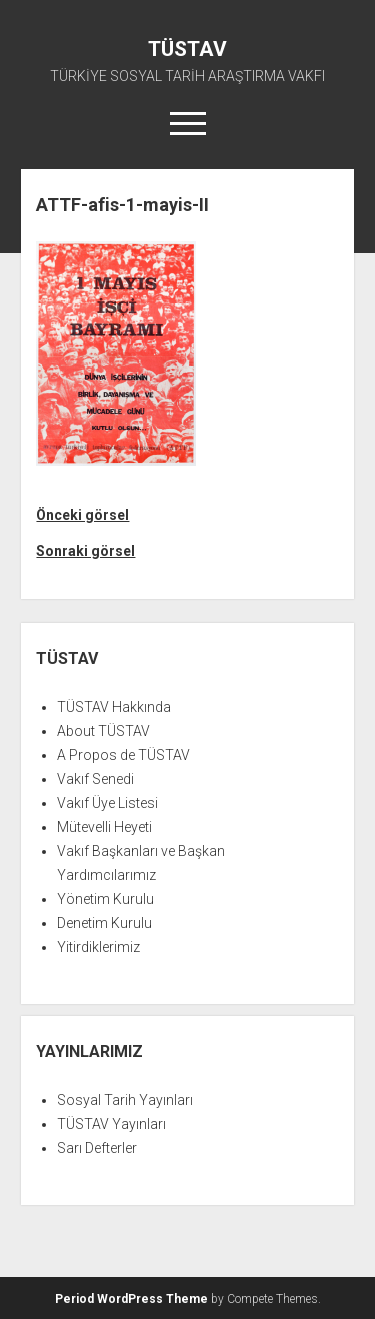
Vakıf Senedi (95, 779)
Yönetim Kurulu (105, 899)
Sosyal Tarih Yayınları (125, 1100)
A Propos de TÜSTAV (123, 755)
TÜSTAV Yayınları (111, 1124)
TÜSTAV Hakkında (114, 707)
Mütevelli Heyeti (104, 827)
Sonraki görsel (85, 551)
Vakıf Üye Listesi (107, 803)
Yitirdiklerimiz (98, 947)
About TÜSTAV (103, 731)
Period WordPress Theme (131, 1299)
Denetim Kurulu (104, 923)
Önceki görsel (82, 515)
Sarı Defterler (97, 1148)
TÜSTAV (187, 49)
